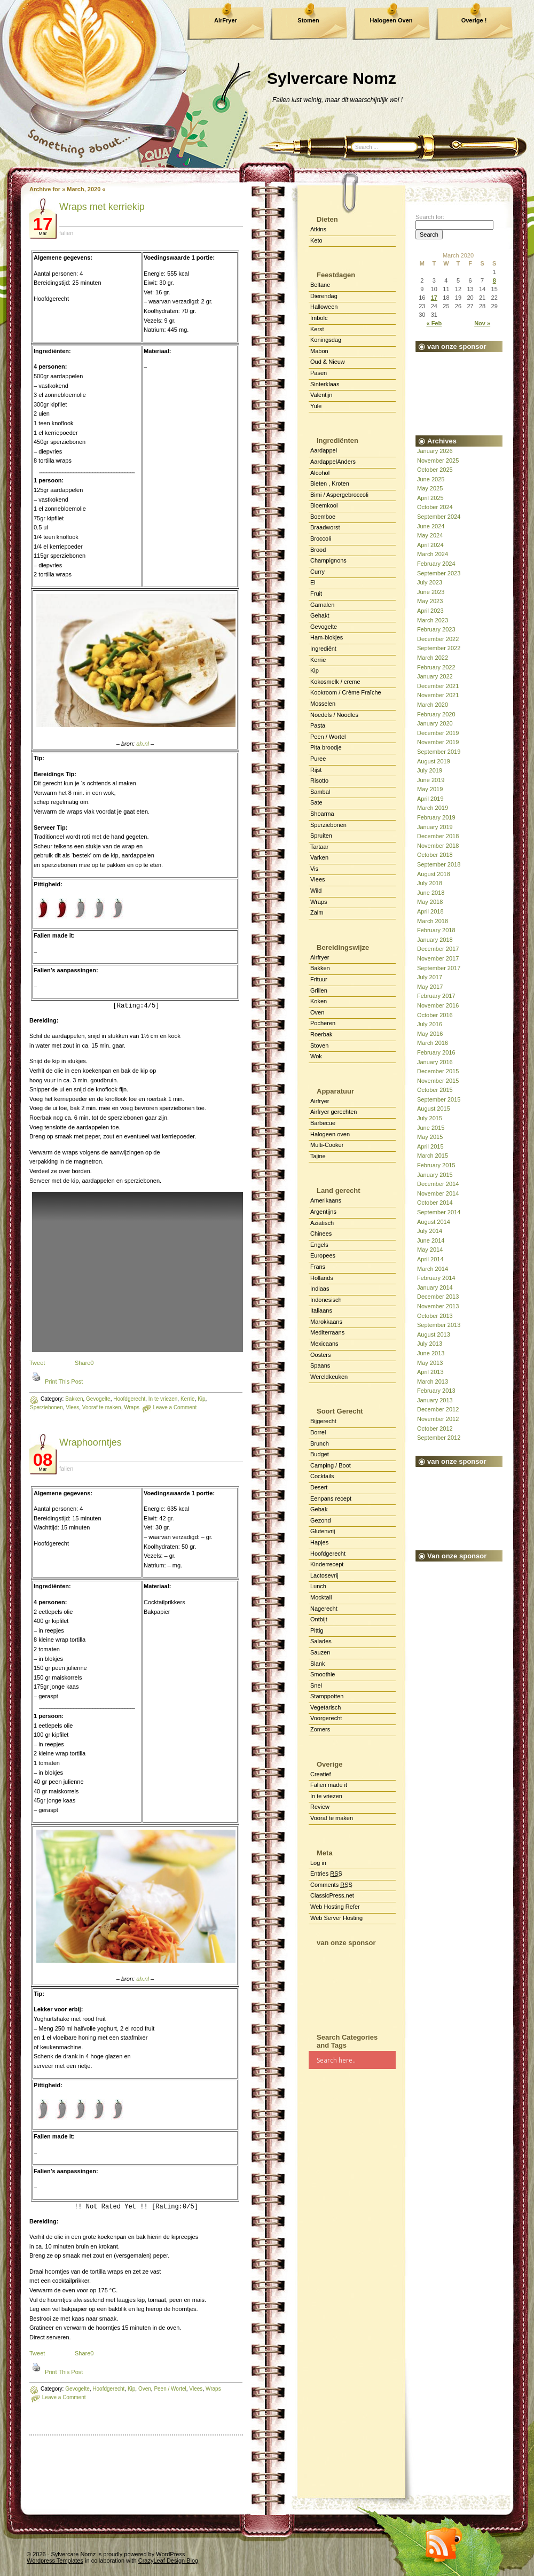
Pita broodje (326, 747)
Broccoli (320, 538)
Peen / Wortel (327, 736)
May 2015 (430, 1137)
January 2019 (435, 827)
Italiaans (321, 1310)
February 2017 (436, 996)
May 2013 (430, 1363)
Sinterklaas (324, 384)
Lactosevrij (324, 1575)
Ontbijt (318, 1619)
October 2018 (435, 855)
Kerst (317, 329)
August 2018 (433, 874)
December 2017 (438, 949)
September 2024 (438, 516)
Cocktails (322, 1476)
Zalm (316, 912)
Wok (316, 1056)
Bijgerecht (323, 1421)
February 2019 (436, 817)
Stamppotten (326, 1696)
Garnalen (322, 605)
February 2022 (436, 667)
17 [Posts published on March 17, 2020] (434, 297)
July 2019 (429, 770)
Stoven (319, 1045)
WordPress (170, 2554)
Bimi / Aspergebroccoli (339, 494)
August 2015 (433, 1108)
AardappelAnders (333, 461)
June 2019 (430, 780)
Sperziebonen (46, 1407)
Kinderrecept (326, 1564)
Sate (316, 802)
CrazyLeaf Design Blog (168, 2560)
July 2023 (429, 582)
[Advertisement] (352, 1985)
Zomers (320, 1729)
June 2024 (430, 526)
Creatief (320, 1774)
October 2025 (435, 469)
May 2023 (430, 601)
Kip (314, 670)
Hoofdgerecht (327, 1553)
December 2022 (438, 639)
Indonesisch (326, 1300)
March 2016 (432, 1043)
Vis (314, 868)
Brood (318, 550)
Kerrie (318, 660)
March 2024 (432, 554)
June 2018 (430, 892)
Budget (319, 1454)
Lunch (318, 1586)
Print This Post (64, 1381)
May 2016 (430, 1034)
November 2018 (438, 845)
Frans (317, 1266)
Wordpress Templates (55, 2560)
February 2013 (436, 1390)
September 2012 (438, 1437)
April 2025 (430, 498)
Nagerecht (323, 1608)
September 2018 (438, 864)
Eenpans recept (330, 1498)
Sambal (320, 792)
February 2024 (436, 563)
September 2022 (438, 648)
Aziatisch (322, 1223)
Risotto (319, 780)
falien (66, 233)
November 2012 (438, 1419)
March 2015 (432, 1155)
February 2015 (436, 1165)
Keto (316, 240)
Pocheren (322, 1023)
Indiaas (319, 1288)
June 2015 (430, 1128)
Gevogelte (77, 2389)
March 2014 (432, 1269)
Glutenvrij (322, 1531)
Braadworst (325, 527)
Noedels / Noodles (334, 715)
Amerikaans (325, 1200)
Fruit (316, 593)
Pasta (317, 725)
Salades (321, 1641)
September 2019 (438, 751)
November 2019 (438, 742)
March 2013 (432, 1381)
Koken (318, 1001)
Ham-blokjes (326, 637)
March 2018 (432, 921)
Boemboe (322, 516)
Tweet (37, 1363)
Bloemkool (323, 505)
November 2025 (438, 460)
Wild (315, 890)
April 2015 (430, 1146)
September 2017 (438, 968)
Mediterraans (327, 1332)
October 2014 (435, 1202)
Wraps (318, 902)
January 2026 (435, 451)
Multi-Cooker (326, 1145)
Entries (326, 1873)
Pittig (316, 1630)
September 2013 (438, 1325)
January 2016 (435, 1062)
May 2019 (430, 789)
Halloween (323, 306)
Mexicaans (324, 1343)
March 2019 (432, 808)
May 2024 (430, 535)
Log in (318, 1863)
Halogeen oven (330, 1134)
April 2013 (430, 1372)
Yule (315, 406)
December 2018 (438, 836)
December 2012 (438, 1409)
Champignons (328, 560)
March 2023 (432, 620)
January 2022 (435, 676)
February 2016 (436, 1052)
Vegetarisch (325, 1707)
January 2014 (435, 1287)
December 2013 (438, 1296)
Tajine (318, 1156)
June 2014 (430, 1240)
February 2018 (436, 930)
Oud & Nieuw (327, 361)
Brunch (319, 1443)
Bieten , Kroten (329, 483)
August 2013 (433, 1334)
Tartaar (319, 847)
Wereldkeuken (329, 1376)
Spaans (320, 1365)
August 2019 (433, 761)
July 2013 (429, 1343)
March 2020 (432, 704)
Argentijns (323, 1211)
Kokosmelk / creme (335, 681)
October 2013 (435, 1316)
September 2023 (438, 573)
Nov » (482, 323)
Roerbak (321, 1034)
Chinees (321, 1233)
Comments (331, 1885)
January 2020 (435, 723)
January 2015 (435, 1175)
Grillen (318, 990)
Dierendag (323, 296)
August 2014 (433, 1222)
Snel (316, 1685)
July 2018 (429, 883)
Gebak (318, 1509)
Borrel (318, 1432)
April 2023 (430, 610)
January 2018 (435, 939)
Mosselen (322, 703)
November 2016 (438, 1005)
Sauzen (320, 1652)
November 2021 (438, 695)
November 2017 (438, 958)
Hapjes (319, 1542)
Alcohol (319, 473)
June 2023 (430, 592)
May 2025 (430, 488)
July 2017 (429, 977)
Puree (318, 758)
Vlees (72, 1407)
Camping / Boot (330, 1465)
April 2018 (430, 911)
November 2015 (438, 1081)
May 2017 (430, 986)
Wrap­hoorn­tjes (90, 1442)
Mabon (319, 351)
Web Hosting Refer (335, 1906)
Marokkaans (326, 1321)
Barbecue (322, 1123)
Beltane (320, 285)
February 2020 (436, 714)
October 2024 (435, 507)
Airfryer (319, 957)
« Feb (434, 323)
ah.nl (142, 743)
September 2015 (438, 1099)
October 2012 (435, 1428)
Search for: (429, 217)
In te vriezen (326, 1796)
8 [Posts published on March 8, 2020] (494, 280)
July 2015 (429, 1118)
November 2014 (438, 1193)
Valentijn (321, 395)
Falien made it (328, 1785)
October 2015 (435, 1090)
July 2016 (429, 1024)
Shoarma (322, 813)
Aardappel (323, 450)
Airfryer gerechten (333, 1112)
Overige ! (474, 20)
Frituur (318, 979)
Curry (317, 571)
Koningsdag (325, 340)
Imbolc (318, 318)
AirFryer (225, 20)
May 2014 (430, 1249)
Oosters (320, 1355)
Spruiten (321, 835)
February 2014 (436, 1278)
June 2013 (430, 1353)
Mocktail (321, 1597)
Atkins (318, 229)
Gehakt (319, 615)
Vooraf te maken (331, 1818)
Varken (319, 857)
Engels (319, 1245)
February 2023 (436, 629)
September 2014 (438, 1212)
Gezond (320, 1520)
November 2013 (438, 1306)
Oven (317, 1012)
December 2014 (438, 1184)
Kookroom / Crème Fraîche (345, 692)
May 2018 (430, 902)
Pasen (318, 373)
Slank (317, 1663)
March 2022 (432, 657)
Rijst (315, 770)
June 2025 (430, 479)
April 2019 (430, 798)
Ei (313, 582)
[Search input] (356, 2060)
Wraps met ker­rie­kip (102, 206)
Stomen (308, 20)
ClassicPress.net (332, 1895)
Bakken (74, 1399)
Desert (318, 1487)
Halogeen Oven (391, 20)
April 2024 (430, 545)
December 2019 (438, 733)
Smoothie (322, 1674)
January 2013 (435, 1400)
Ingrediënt (323, 648)
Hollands (321, 1278)
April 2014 (430, 1259)
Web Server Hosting (336, 1918)
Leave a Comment (64, 2397)
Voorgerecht (326, 1718)
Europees (322, 1255)
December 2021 (438, 686)
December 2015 (438, 1071)
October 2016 (435, 1015)
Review (319, 1807)
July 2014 (429, 1231)
